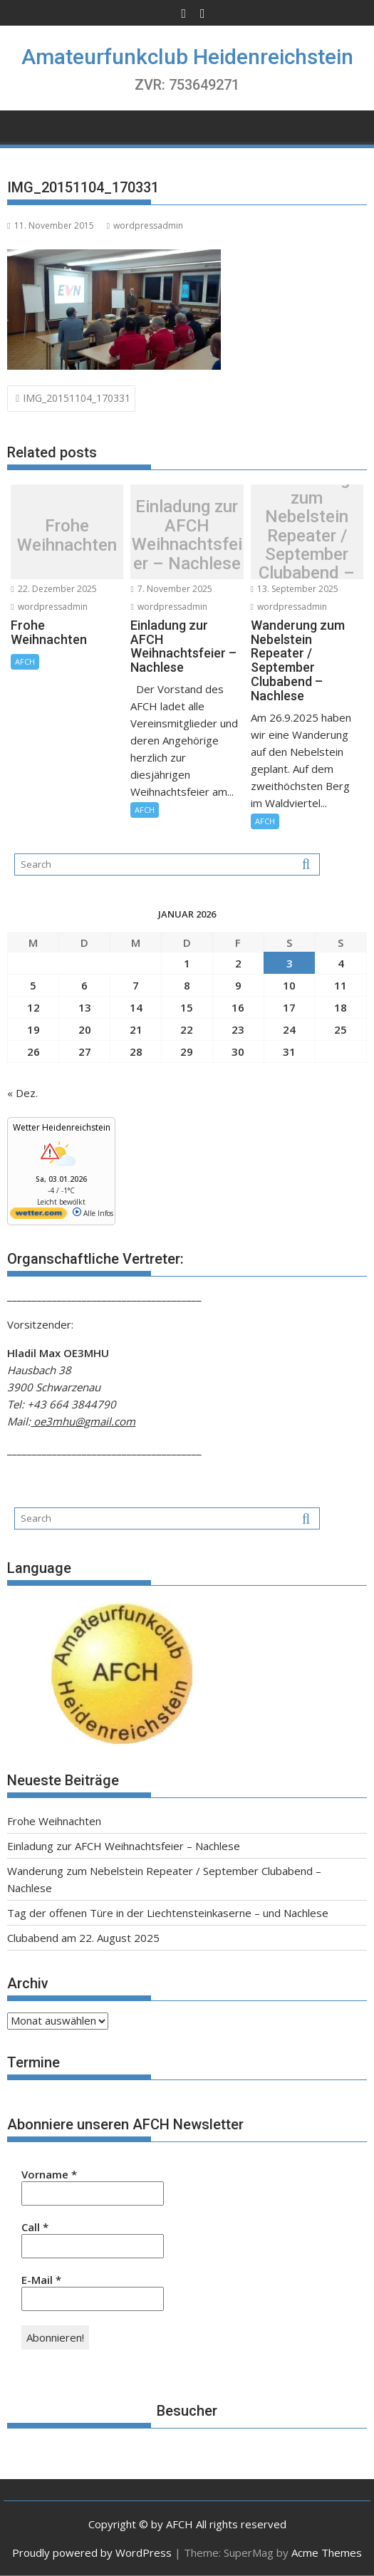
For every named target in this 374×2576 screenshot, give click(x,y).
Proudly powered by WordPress (92, 2552)
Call (34, 2227)
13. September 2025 (294, 589)
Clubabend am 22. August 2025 (83, 1938)
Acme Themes (326, 2552)
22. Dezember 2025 (53, 589)
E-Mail (41, 2280)
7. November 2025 (171, 589)
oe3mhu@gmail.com (83, 1421)
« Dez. (22, 1093)
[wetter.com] (38, 1216)
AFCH (25, 661)
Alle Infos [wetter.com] (93, 1213)
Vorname (49, 2174)
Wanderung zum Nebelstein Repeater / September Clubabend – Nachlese (307, 535)
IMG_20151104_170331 (76, 398)
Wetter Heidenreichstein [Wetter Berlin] (61, 1127)
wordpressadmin (145, 225)
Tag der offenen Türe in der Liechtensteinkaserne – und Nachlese (167, 1913)
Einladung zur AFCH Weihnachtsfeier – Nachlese (187, 535)
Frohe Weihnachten (67, 535)
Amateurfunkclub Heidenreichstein (187, 56)
